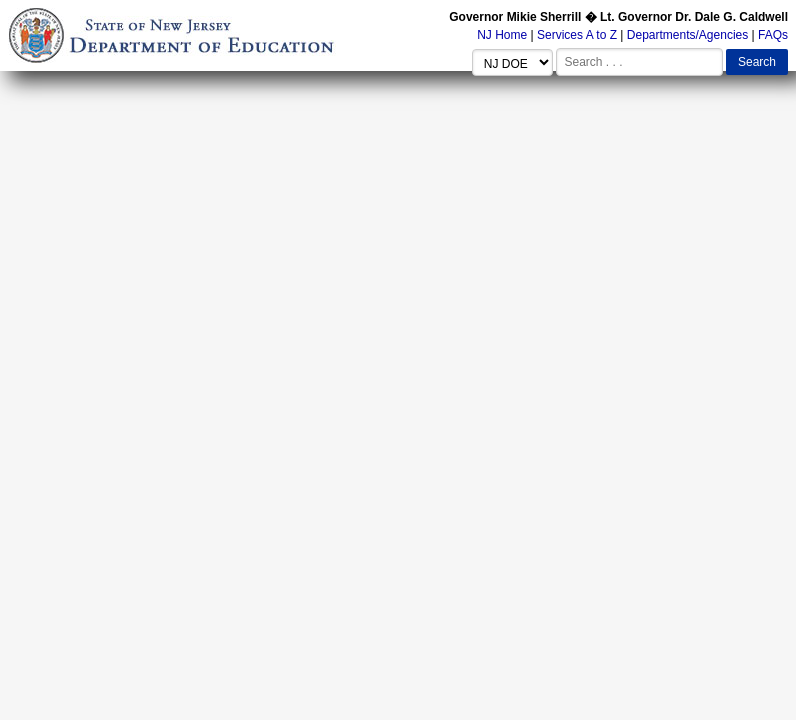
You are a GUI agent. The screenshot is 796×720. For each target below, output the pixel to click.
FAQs (773, 35)
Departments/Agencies (687, 35)
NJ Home (502, 35)
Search (757, 62)
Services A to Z (577, 35)
